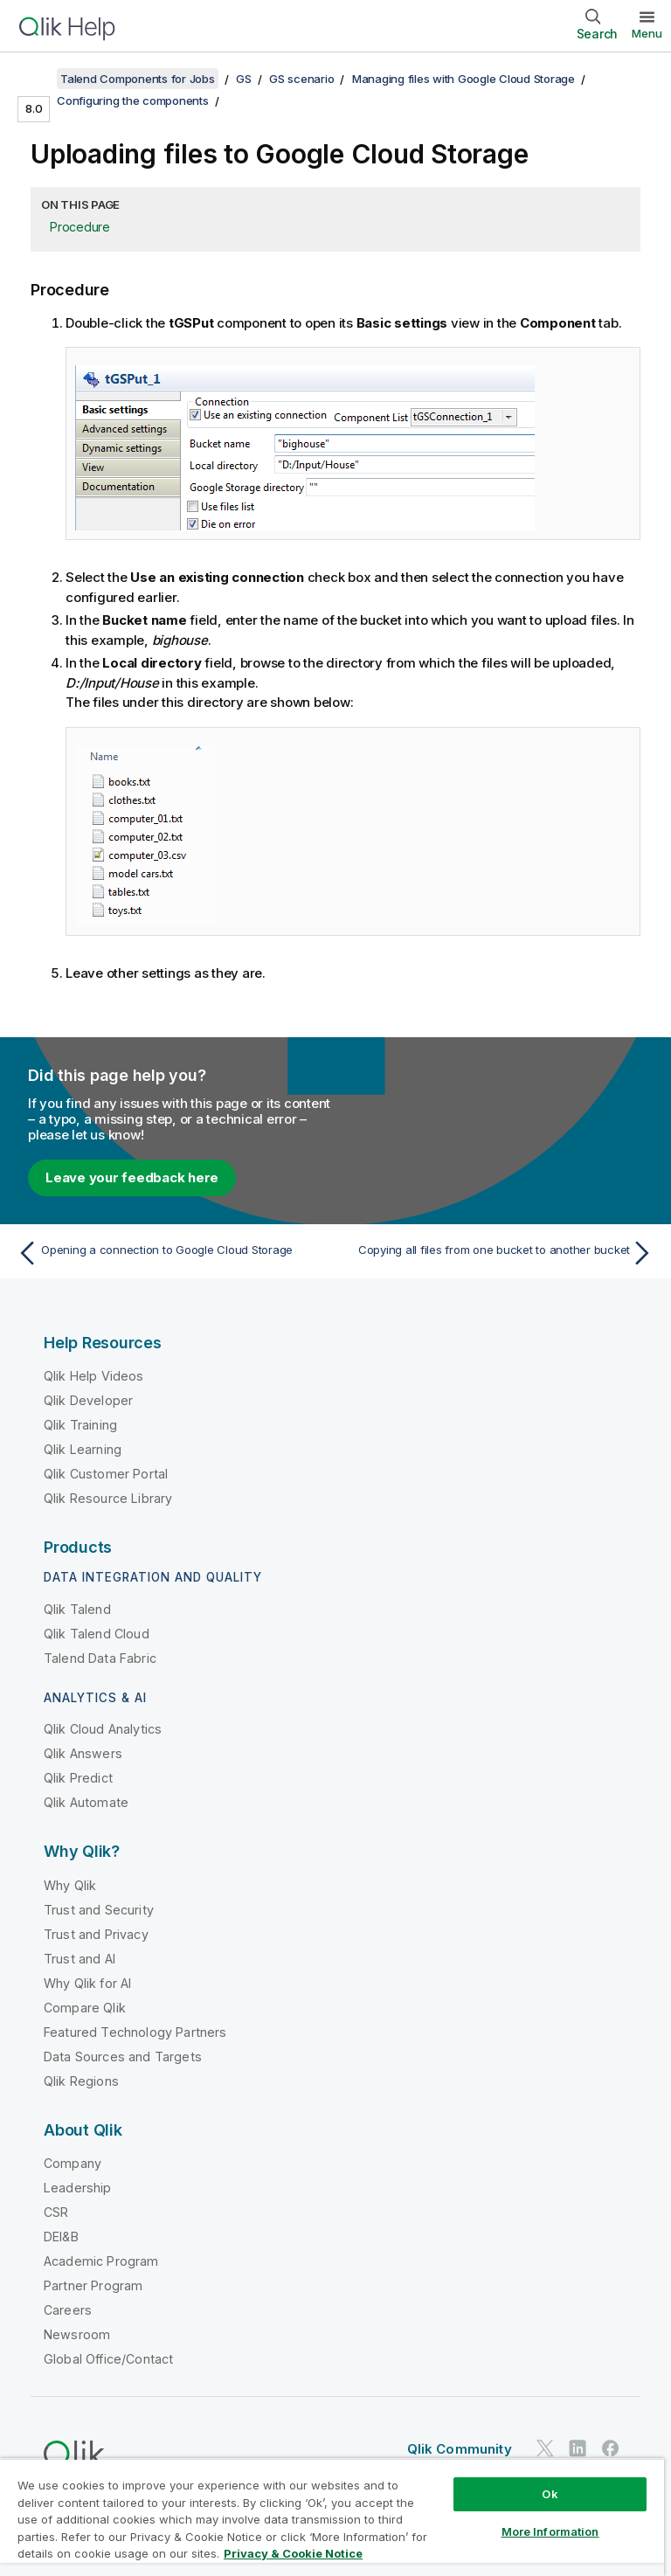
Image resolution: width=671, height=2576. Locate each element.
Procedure (80, 226)
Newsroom (77, 2334)
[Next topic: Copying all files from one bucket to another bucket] (500, 1253)
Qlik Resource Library (108, 1498)
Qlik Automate (86, 1802)
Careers (68, 2309)
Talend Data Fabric (100, 1658)
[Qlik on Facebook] (611, 2448)
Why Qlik (70, 1885)
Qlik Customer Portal (106, 1473)
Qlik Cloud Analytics (103, 1728)
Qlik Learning (82, 1449)
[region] (332, 2517)
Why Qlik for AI (87, 1983)
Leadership (78, 2187)
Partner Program (93, 2285)
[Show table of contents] (35, 78)
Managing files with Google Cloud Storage (463, 79)
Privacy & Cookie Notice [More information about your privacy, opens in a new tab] (293, 2553)
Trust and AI (79, 1958)
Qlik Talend (77, 1609)
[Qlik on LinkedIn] (577, 2448)
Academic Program (101, 2261)
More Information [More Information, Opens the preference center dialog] (550, 2531)
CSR (56, 2212)
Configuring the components (133, 100)
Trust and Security (99, 1909)
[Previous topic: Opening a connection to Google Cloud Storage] (171, 1253)
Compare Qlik (85, 2007)
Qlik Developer (88, 1400)
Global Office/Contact (108, 2358)
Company (72, 2163)
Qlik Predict (78, 1777)
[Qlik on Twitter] (545, 2448)
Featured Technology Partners (135, 2032)
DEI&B (61, 2236)
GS (244, 79)
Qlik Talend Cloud (96, 1633)
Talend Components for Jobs (137, 79)
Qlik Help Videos (94, 1375)
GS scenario (301, 79)
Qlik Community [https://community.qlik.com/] (459, 2449)
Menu (647, 33)
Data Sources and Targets (123, 2056)
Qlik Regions (81, 2081)
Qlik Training (80, 1424)
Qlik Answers (83, 1753)
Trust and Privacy (96, 1934)
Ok (549, 2494)
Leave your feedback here (131, 1177)
